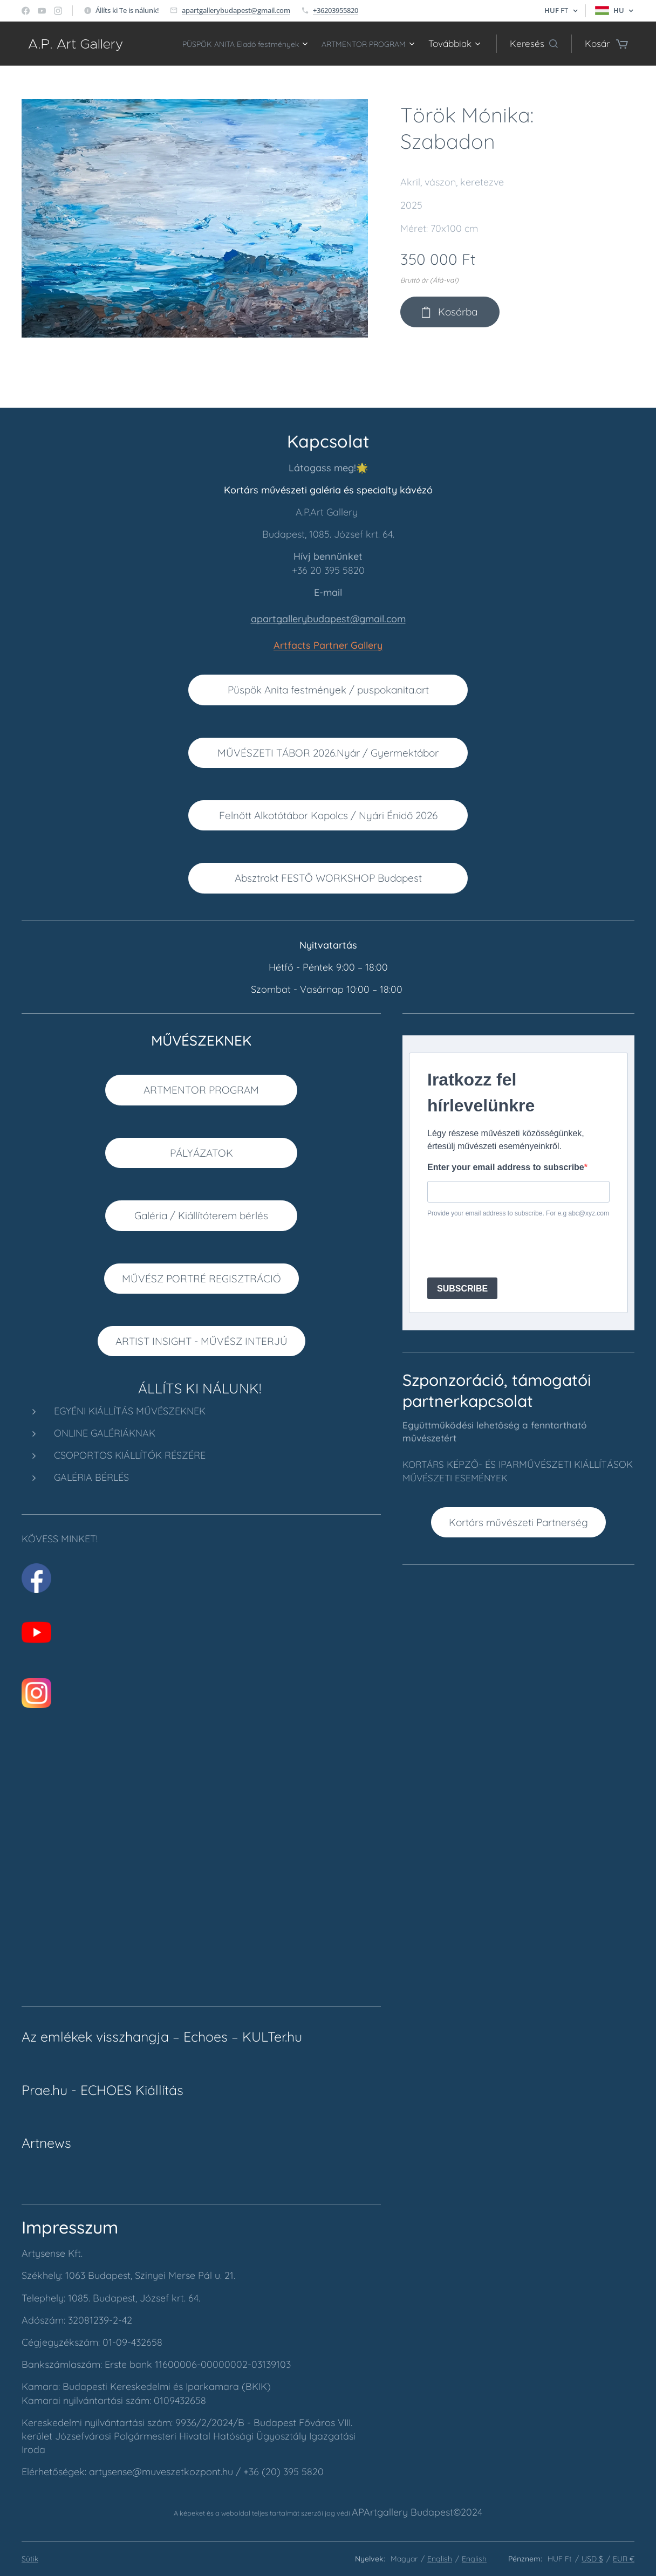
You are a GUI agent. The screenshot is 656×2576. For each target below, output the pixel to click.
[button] (533, 43)
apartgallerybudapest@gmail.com (236, 10)
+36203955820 (335, 10)
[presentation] (509, 1248)
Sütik (30, 2559)
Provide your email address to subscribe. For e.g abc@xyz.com (518, 1214)
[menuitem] (339, 43)
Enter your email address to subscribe (505, 1167)
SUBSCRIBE (462, 1288)
